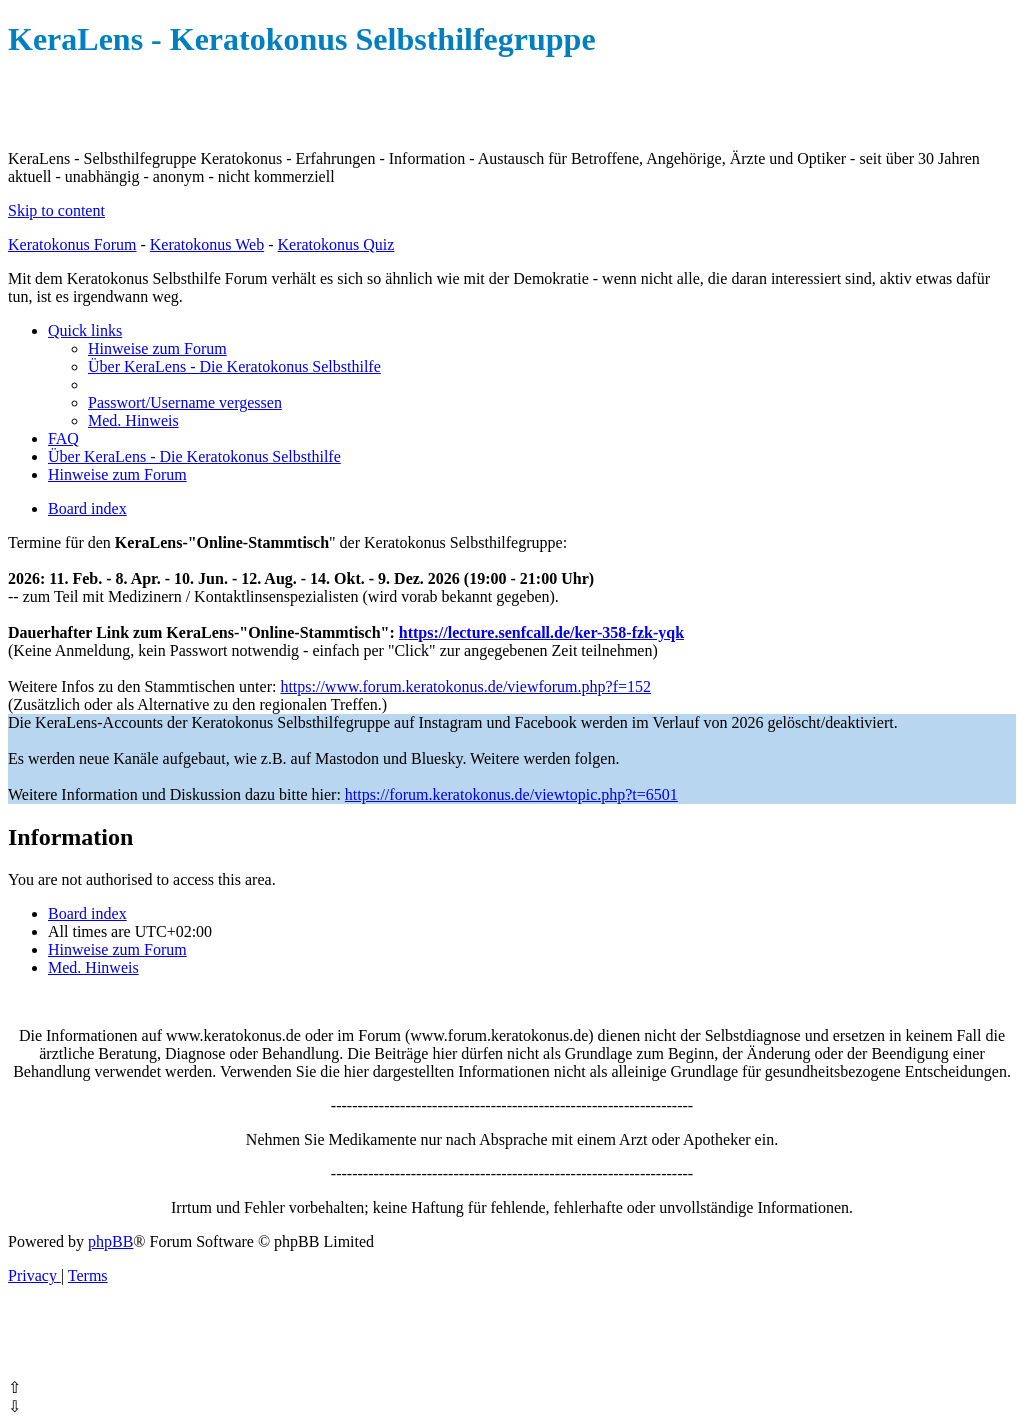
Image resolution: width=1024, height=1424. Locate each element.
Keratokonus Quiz (335, 244)
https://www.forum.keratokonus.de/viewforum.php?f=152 (465, 686)
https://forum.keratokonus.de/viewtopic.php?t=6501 (511, 794)
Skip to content (56, 210)
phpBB (110, 1241)
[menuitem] (157, 348)
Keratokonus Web (207, 244)
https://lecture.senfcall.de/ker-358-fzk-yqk (541, 632)
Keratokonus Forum (72, 244)
